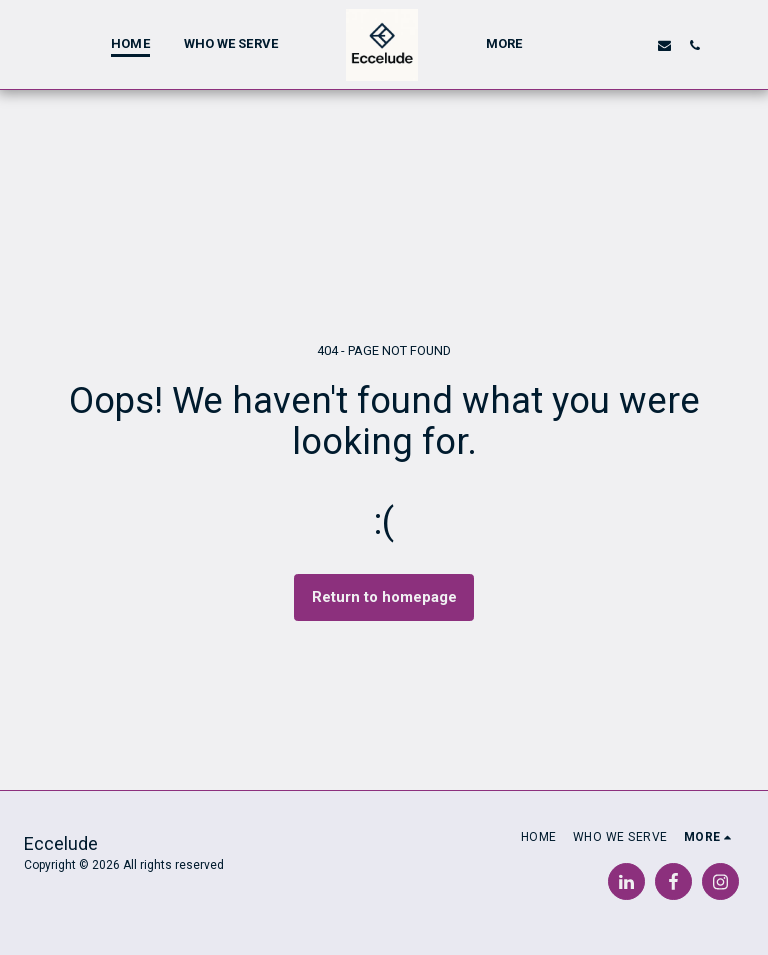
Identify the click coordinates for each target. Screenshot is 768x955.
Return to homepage (384, 597)
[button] (602, 45)
